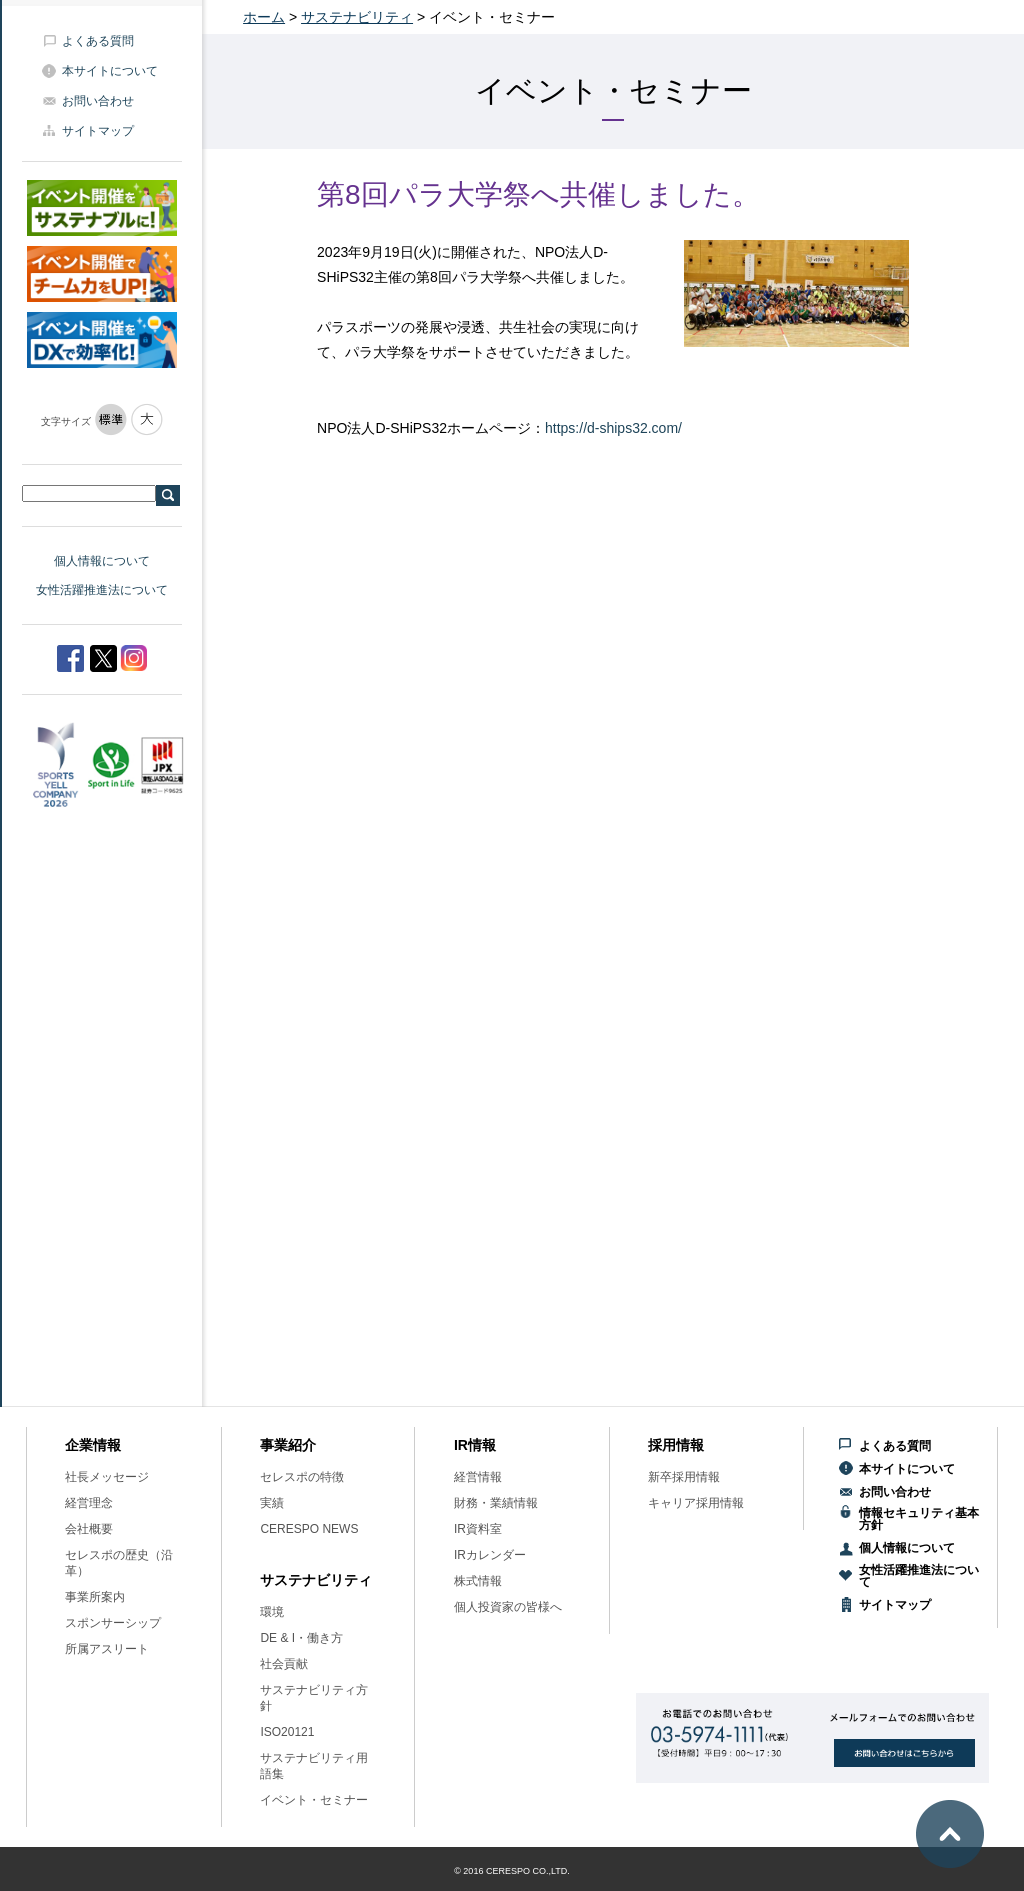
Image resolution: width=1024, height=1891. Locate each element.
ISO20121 (287, 1732)
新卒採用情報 (684, 1477)
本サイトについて (110, 71)
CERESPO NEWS (309, 1529)
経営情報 (478, 1477)
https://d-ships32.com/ (613, 428)
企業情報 (93, 1445)
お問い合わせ (98, 101)
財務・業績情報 (496, 1503)
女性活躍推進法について (102, 590)
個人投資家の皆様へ (508, 1607)
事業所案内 (95, 1597)
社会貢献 (284, 1664)
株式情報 (478, 1581)
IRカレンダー (490, 1555)
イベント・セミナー (314, 1800)
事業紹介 (288, 1445)
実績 (272, 1503)
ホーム (264, 17)
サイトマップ (98, 131)
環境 (272, 1612)
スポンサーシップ (113, 1623)
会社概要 (89, 1529)
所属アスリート (107, 1649)
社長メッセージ (107, 1477)
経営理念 (89, 1503)
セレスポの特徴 (302, 1477)
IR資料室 (478, 1529)
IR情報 (475, 1445)
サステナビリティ (357, 17)
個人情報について (102, 561)
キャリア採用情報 (696, 1503)
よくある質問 (98, 41)
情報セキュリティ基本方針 (919, 1519)
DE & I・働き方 (301, 1638)
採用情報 (676, 1445)
